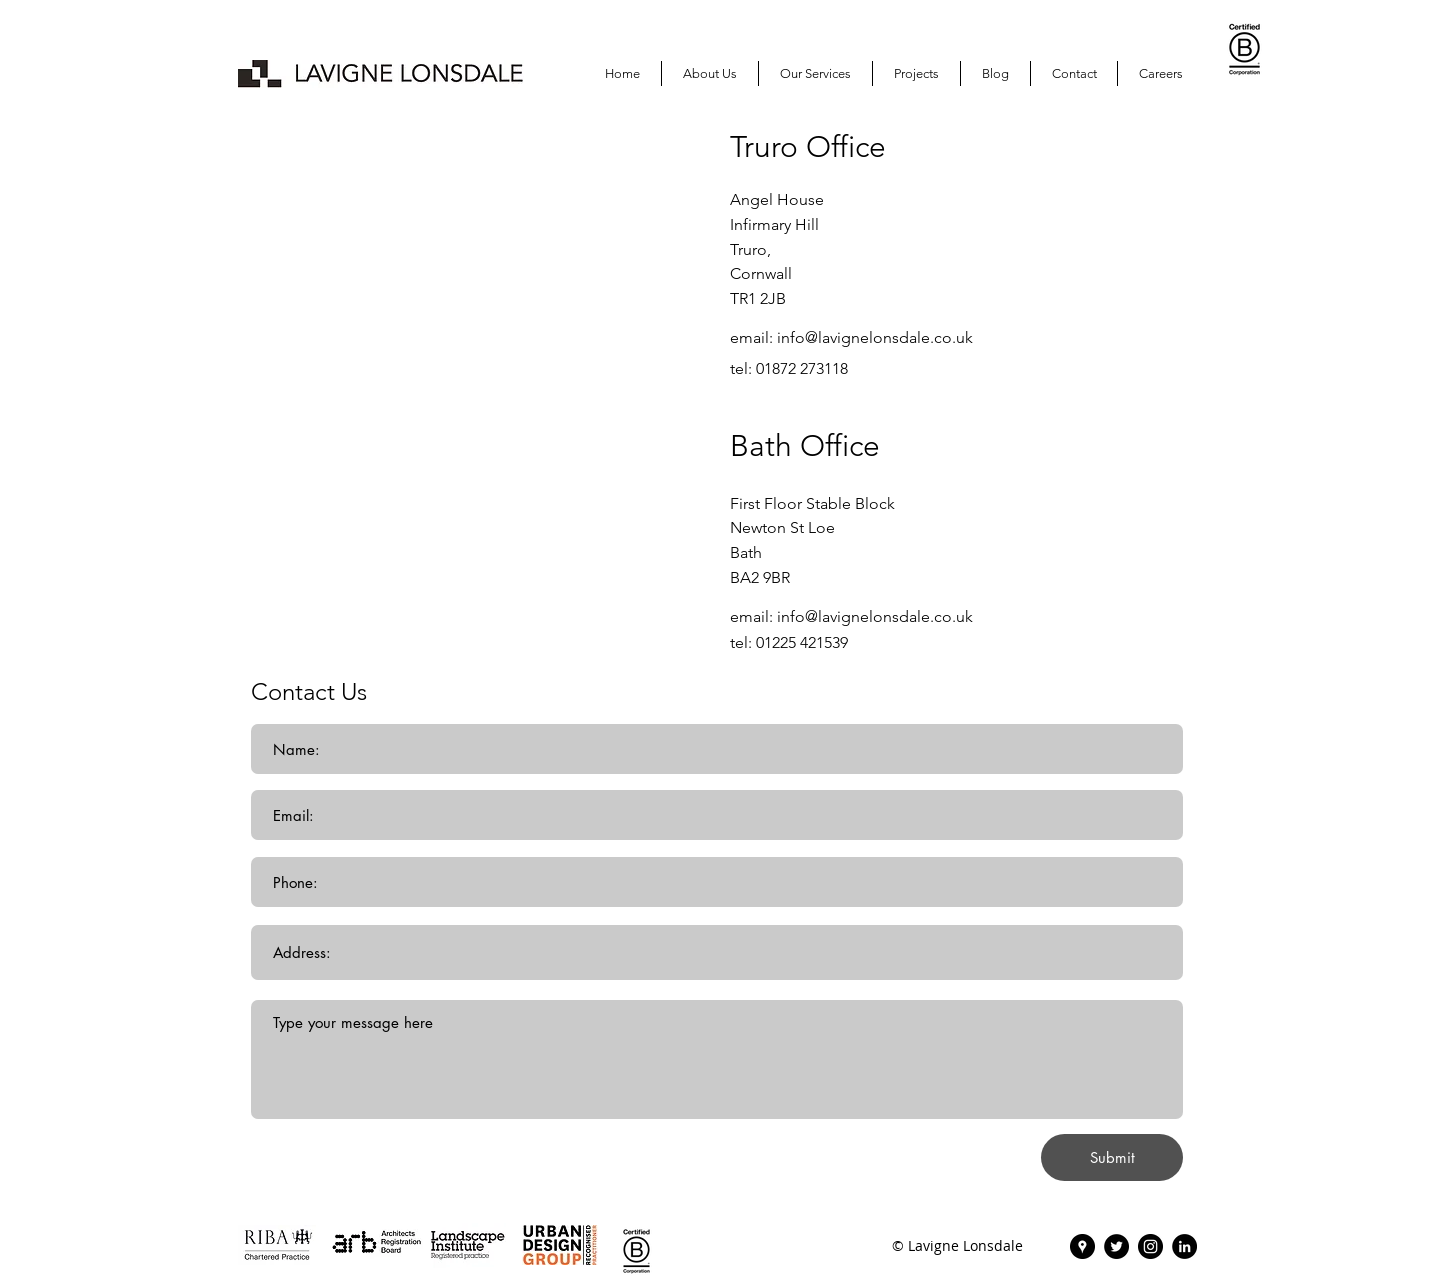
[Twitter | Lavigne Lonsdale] (1116, 1246)
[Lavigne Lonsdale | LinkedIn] (1184, 1246)
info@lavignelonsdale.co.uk (875, 337)
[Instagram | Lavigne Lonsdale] (1150, 1246)
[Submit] (1112, 1157)
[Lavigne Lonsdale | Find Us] (1082, 1246)
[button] (916, 73)
